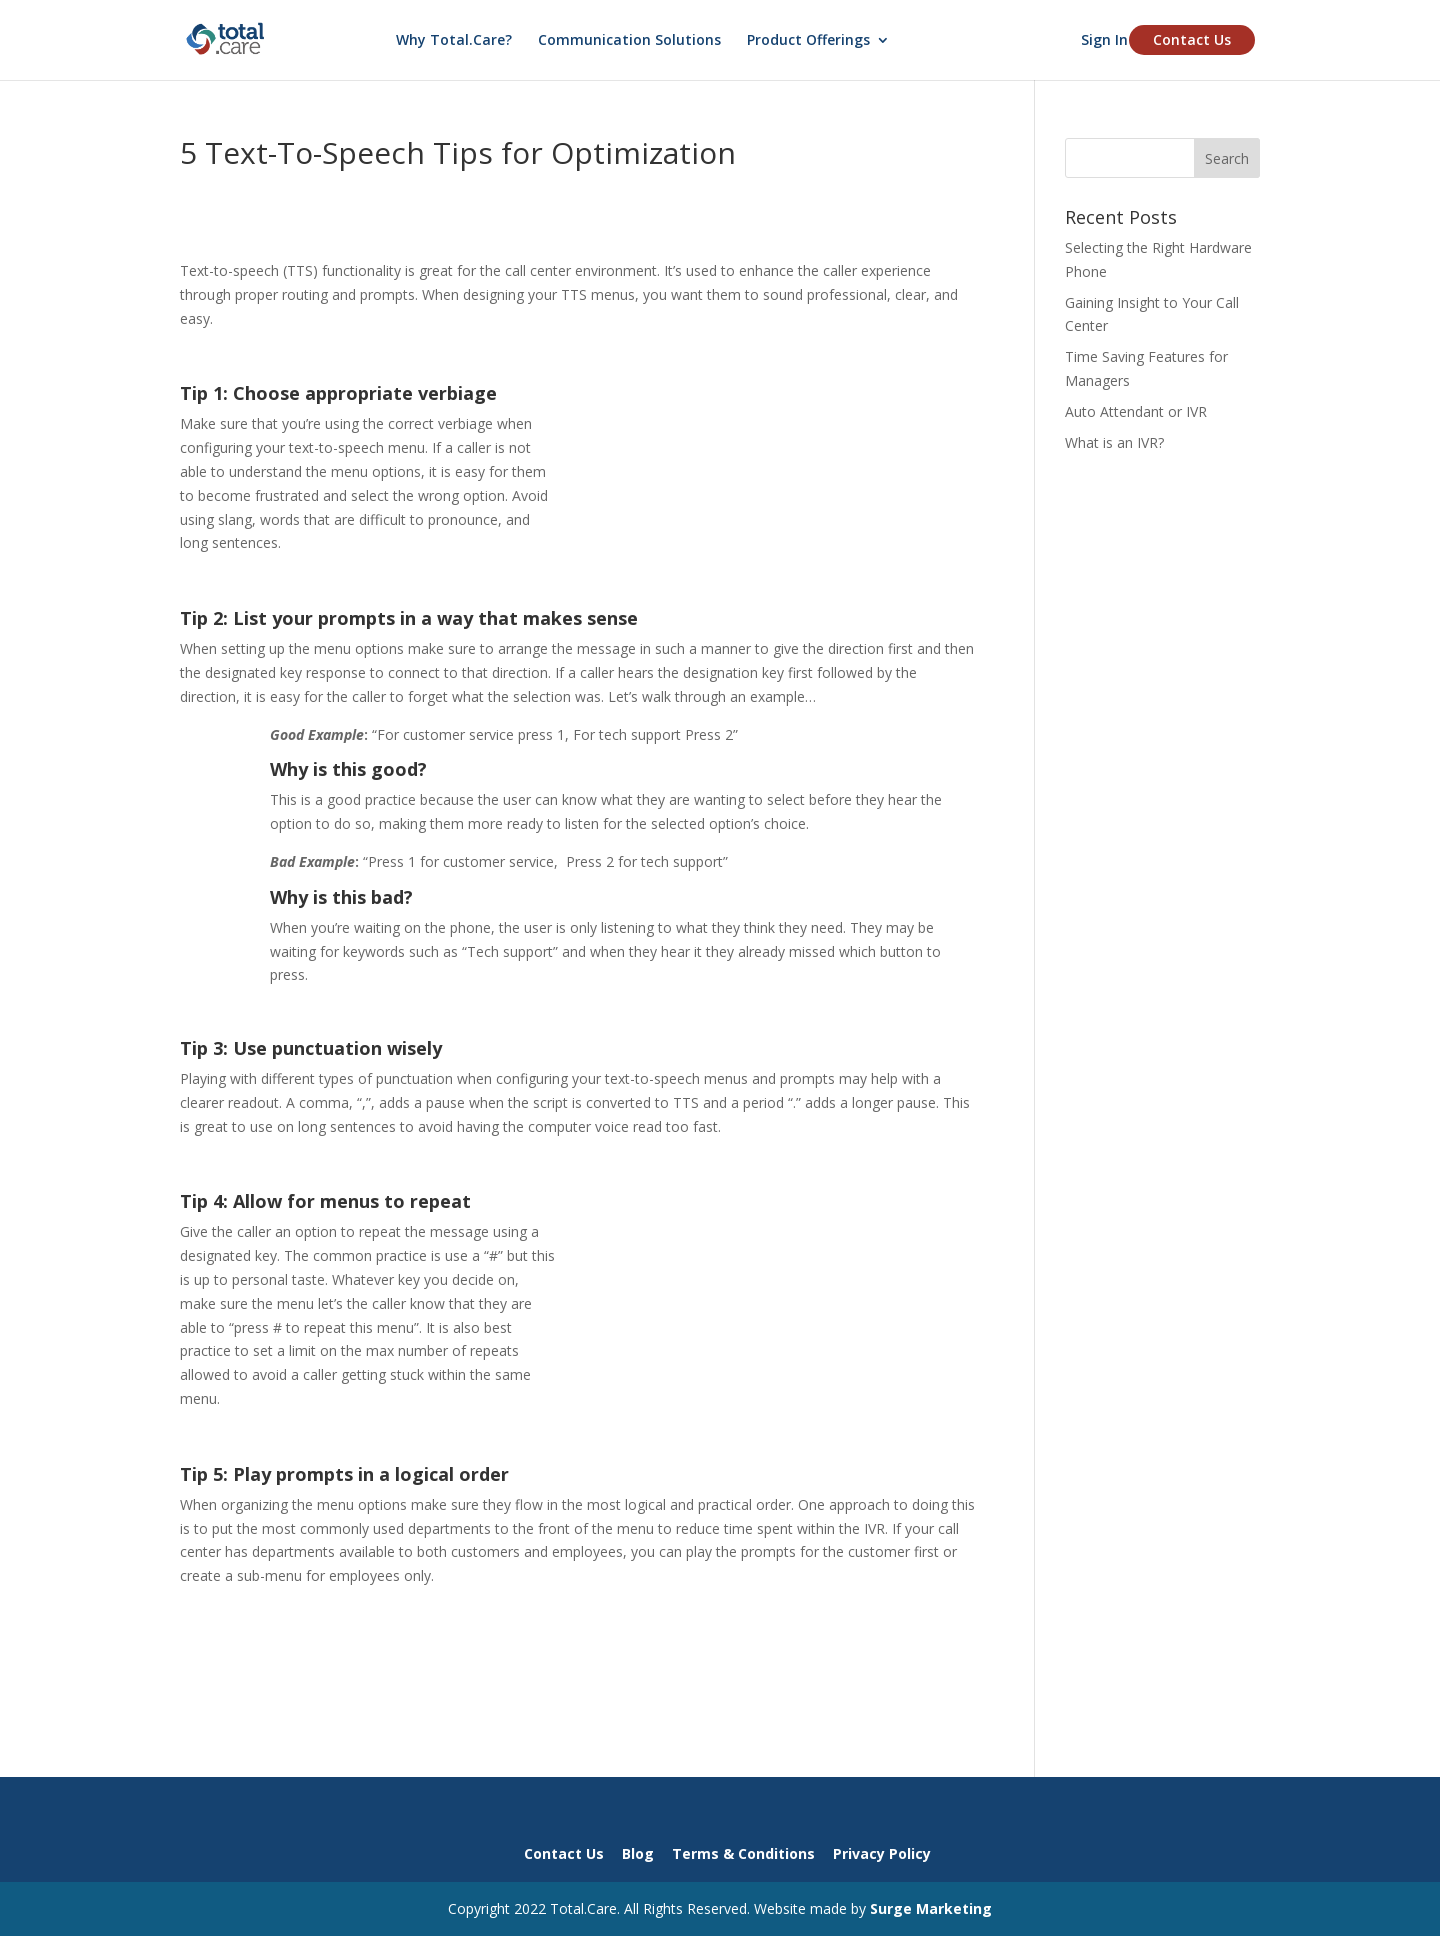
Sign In (1104, 41)
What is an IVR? (1114, 442)
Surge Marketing (931, 1908)
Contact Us (1192, 39)
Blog (638, 1853)
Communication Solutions (629, 41)
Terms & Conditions (743, 1853)
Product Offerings (808, 41)
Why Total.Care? (454, 41)
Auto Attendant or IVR (1136, 411)
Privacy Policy (882, 1853)
